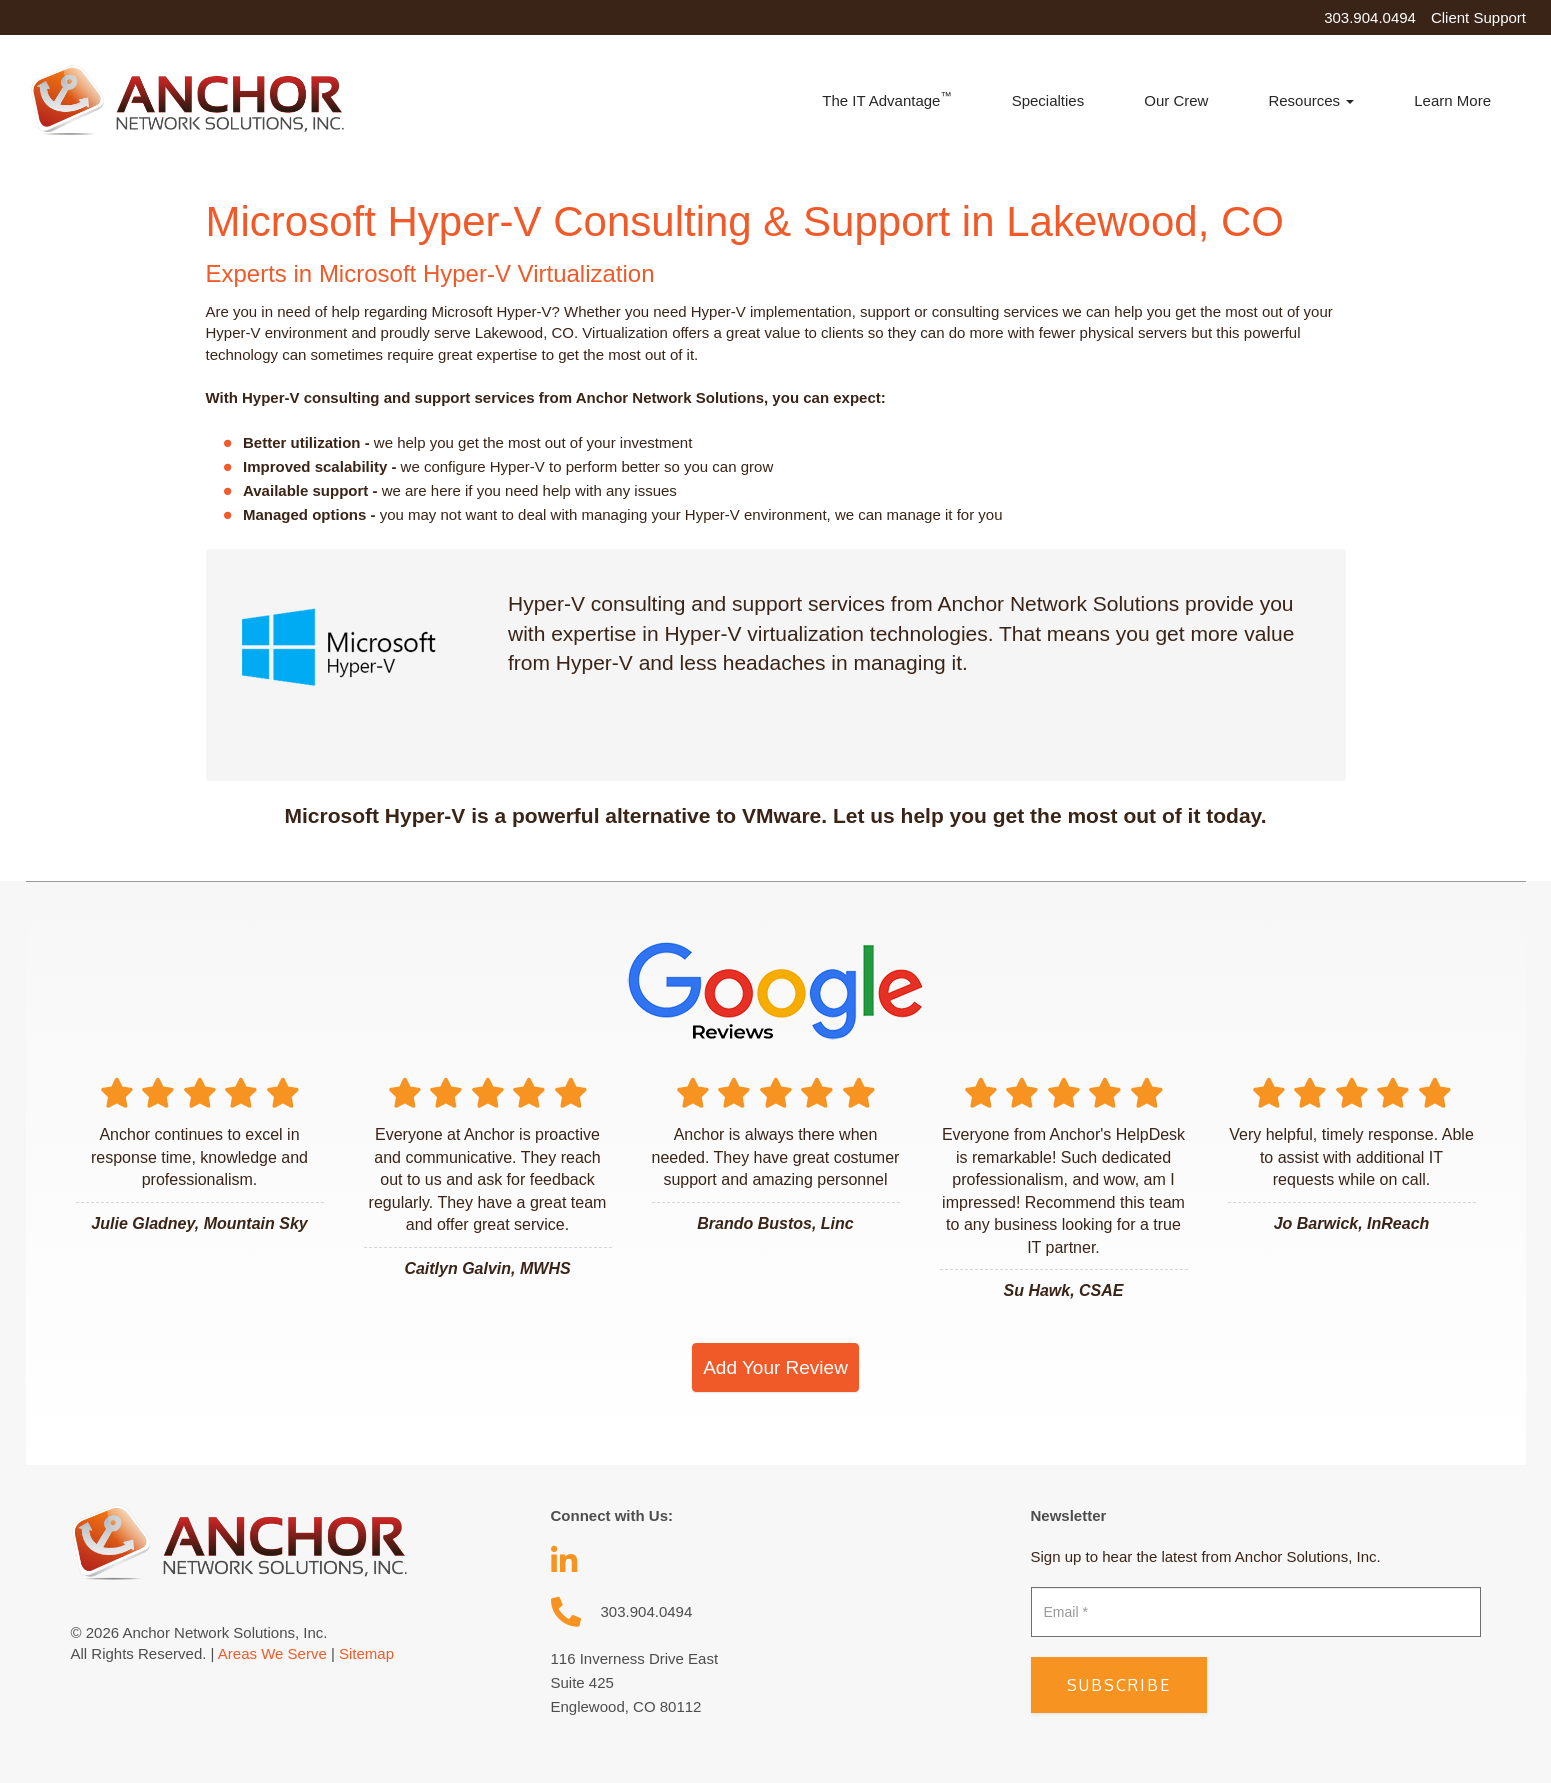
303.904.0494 (1370, 17)
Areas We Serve (272, 1653)
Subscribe (1119, 1685)
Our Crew (1176, 100)
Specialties (1048, 100)
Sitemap (366, 1653)
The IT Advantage (886, 99)
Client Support (1478, 17)
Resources (1311, 100)
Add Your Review (775, 1367)
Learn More (1452, 100)
